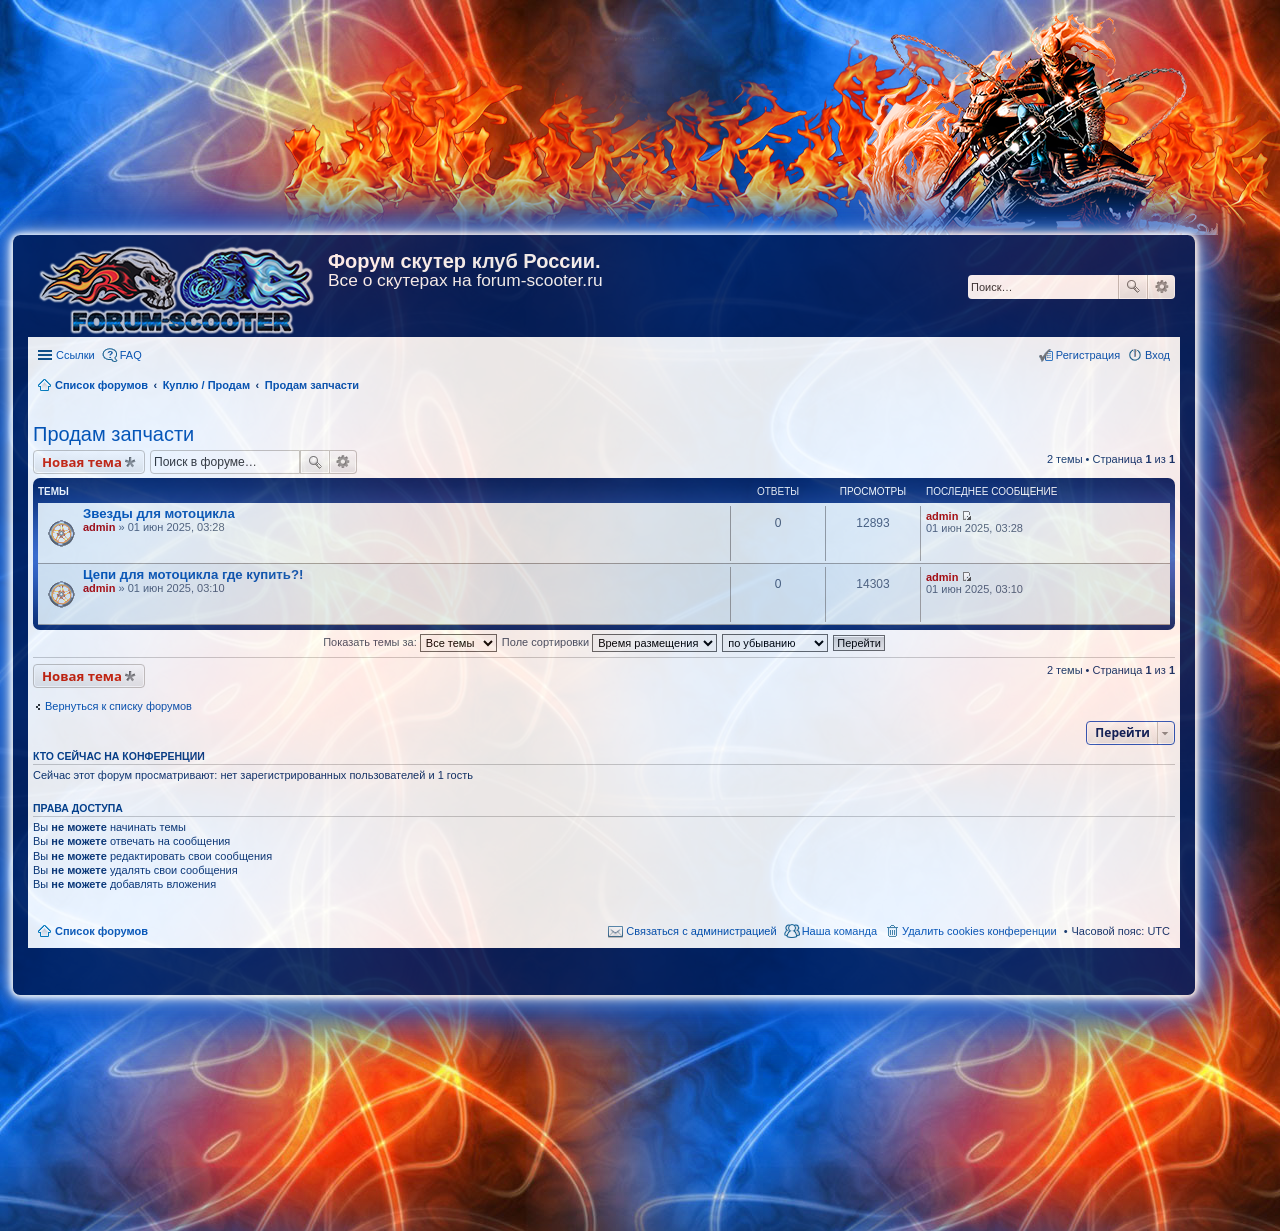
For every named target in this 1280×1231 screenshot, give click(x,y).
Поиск (1133, 287)
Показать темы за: (410, 642)
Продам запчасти (113, 434)
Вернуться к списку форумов (118, 706)
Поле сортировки (609, 642)
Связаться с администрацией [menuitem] (701, 931)
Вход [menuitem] (1157, 355)
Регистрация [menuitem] (1088, 355)
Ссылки (75, 355)
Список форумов (101, 931)
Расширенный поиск (1161, 287)
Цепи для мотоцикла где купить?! (193, 574)
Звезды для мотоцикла (159, 513)
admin (99, 527)
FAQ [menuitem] (131, 355)
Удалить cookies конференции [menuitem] (979, 931)
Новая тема (82, 462)
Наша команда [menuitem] (839, 931)
